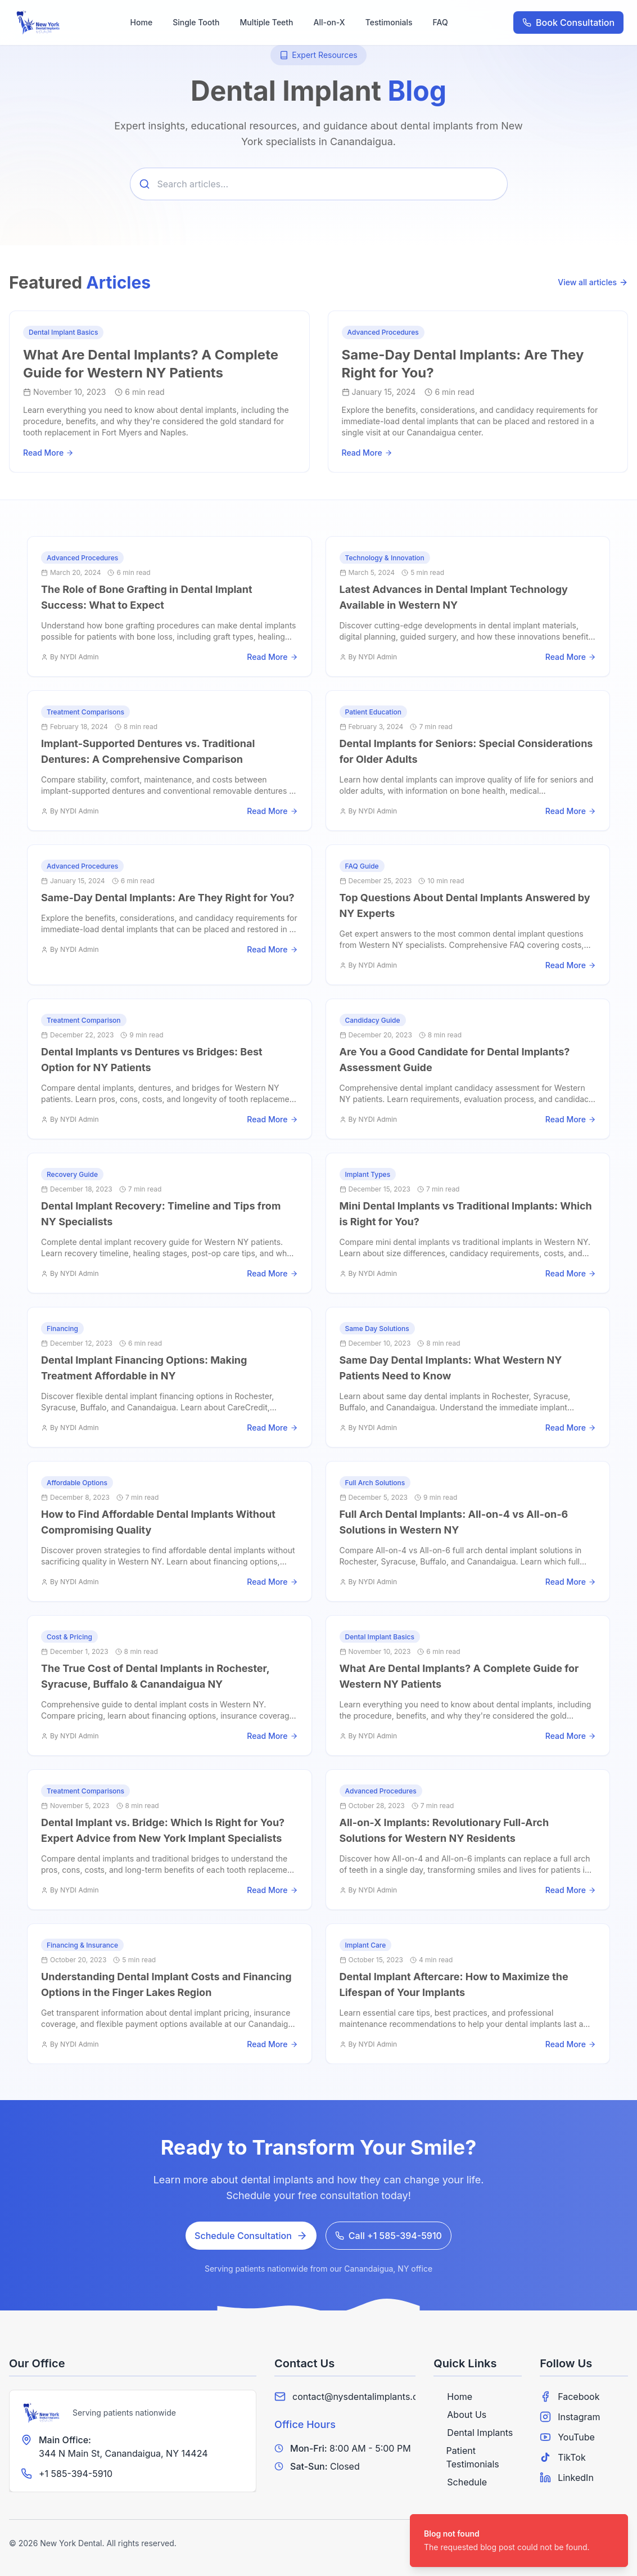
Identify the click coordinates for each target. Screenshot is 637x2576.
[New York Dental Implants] (42, 2413)
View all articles (593, 282)
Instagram (570, 2416)
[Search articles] (319, 184)
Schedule (460, 2482)
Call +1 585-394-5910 (388, 2235)
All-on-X (329, 22)
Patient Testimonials (466, 2457)
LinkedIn (567, 2477)
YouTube (567, 2437)
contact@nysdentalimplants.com (361, 2396)
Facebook (569, 2396)
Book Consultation (568, 22)
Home (141, 22)
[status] (519, 2540)
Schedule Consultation (251, 2235)
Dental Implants (473, 2432)
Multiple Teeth (266, 22)
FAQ (440, 22)
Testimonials (389, 22)
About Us (459, 2414)
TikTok (563, 2457)
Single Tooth (196, 22)
